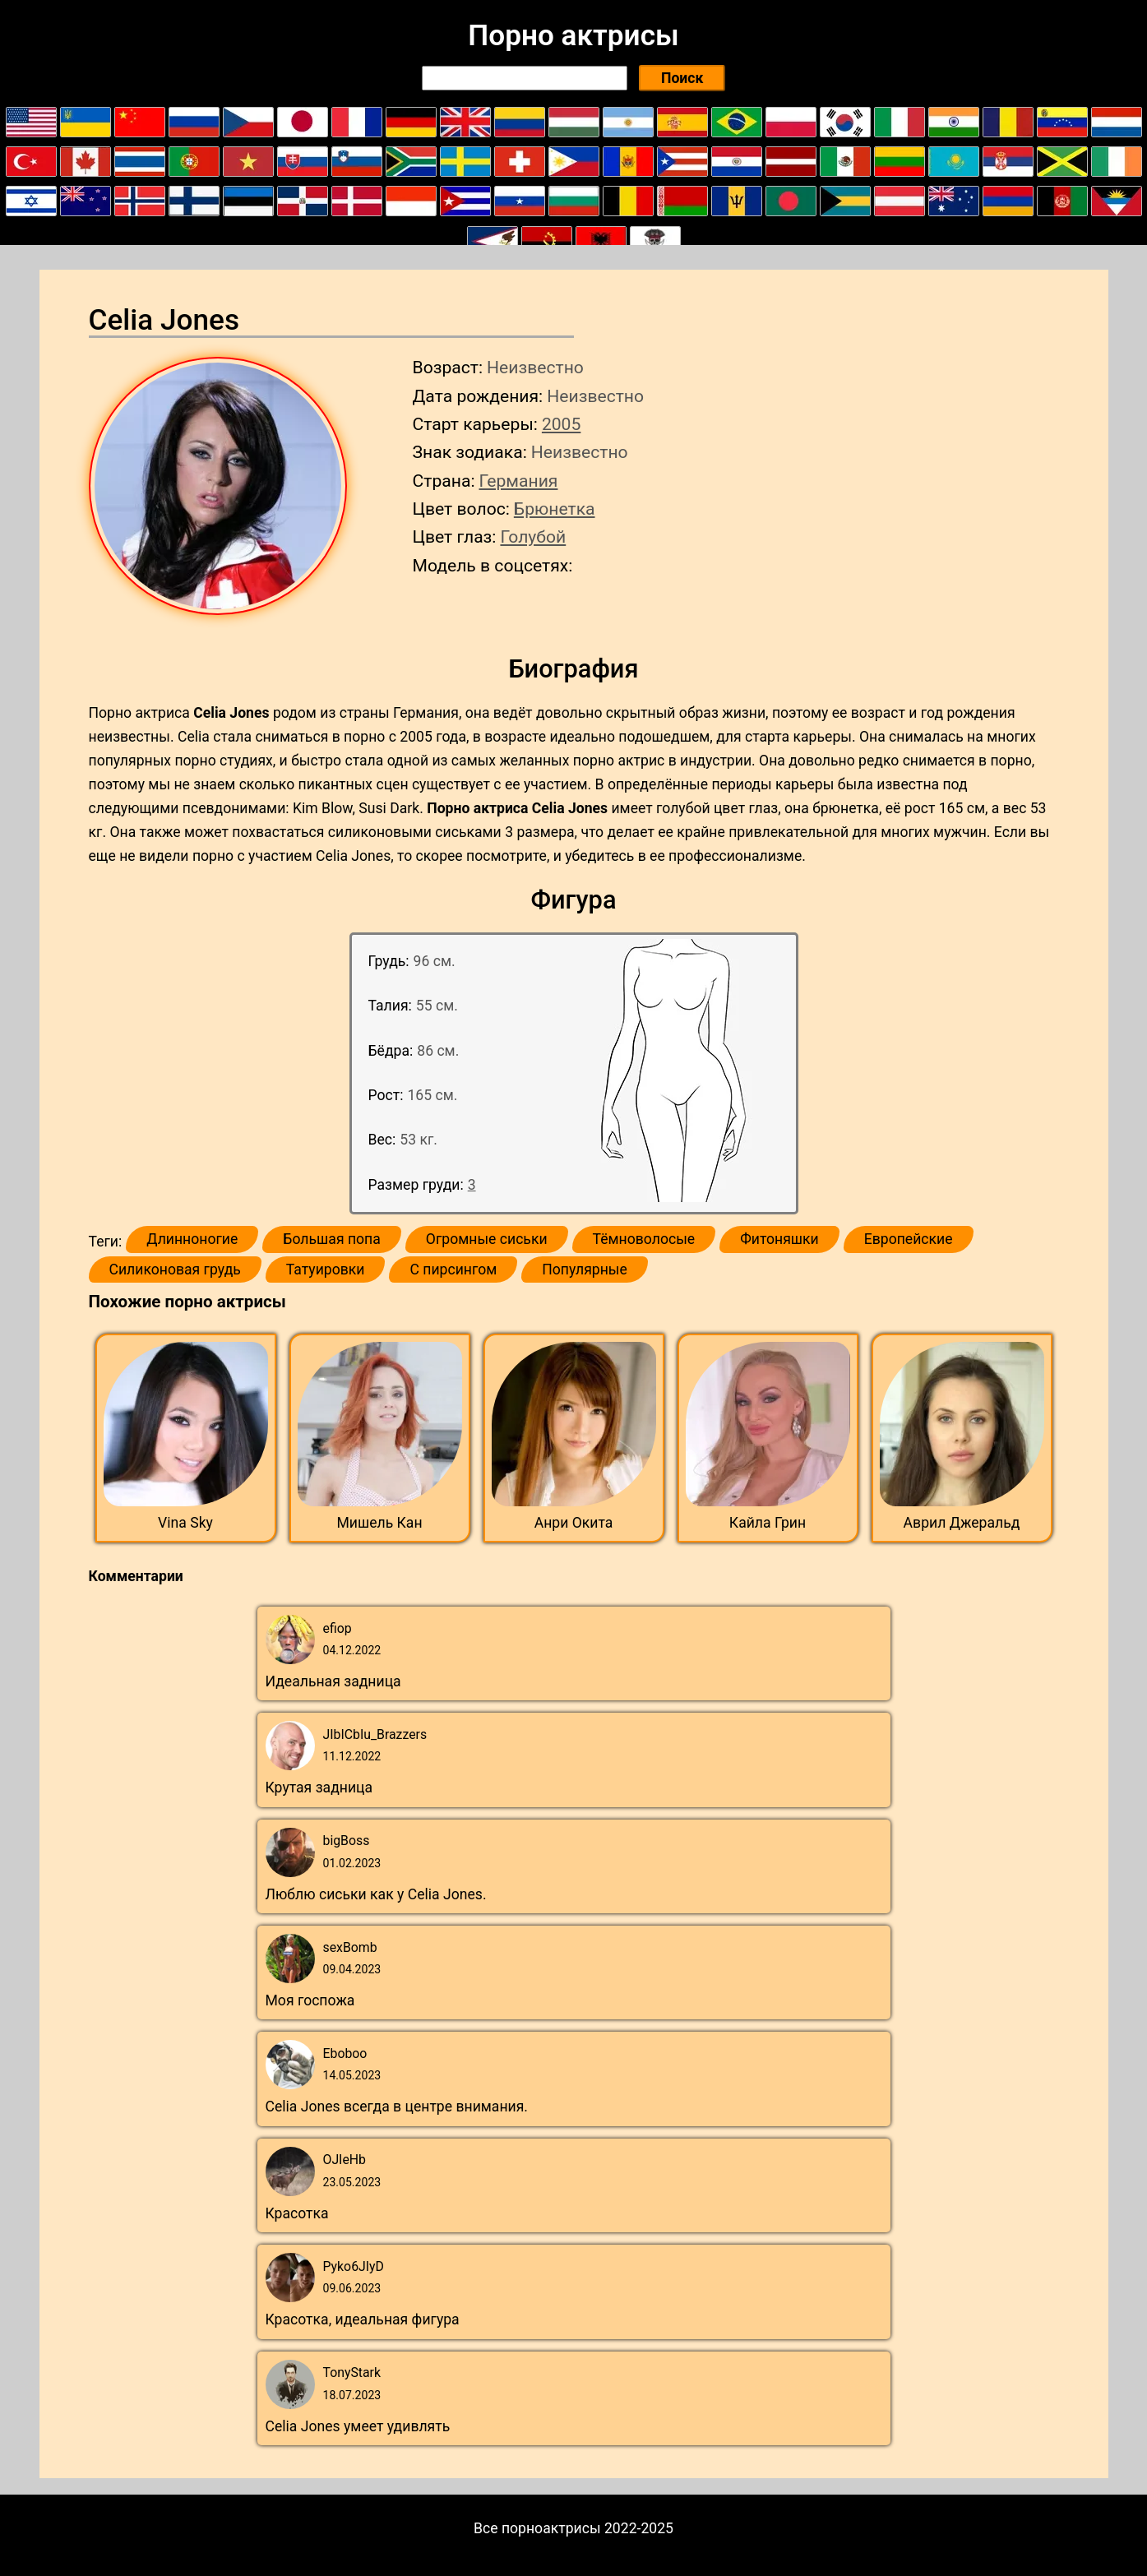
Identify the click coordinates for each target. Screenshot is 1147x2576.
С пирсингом (453, 1269)
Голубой (533, 536)
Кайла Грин (767, 1523)
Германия (518, 480)
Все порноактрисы (537, 2528)
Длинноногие (192, 1239)
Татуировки (325, 1269)
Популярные (584, 1269)
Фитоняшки (779, 1239)
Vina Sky (185, 1523)
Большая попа (331, 1239)
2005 (561, 424)
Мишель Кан (379, 1523)
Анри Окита (573, 1523)
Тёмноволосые (644, 1239)
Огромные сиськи (487, 1239)
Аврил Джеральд (962, 1523)
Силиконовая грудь (175, 1269)
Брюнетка (554, 508)
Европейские (908, 1239)
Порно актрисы (573, 35)
